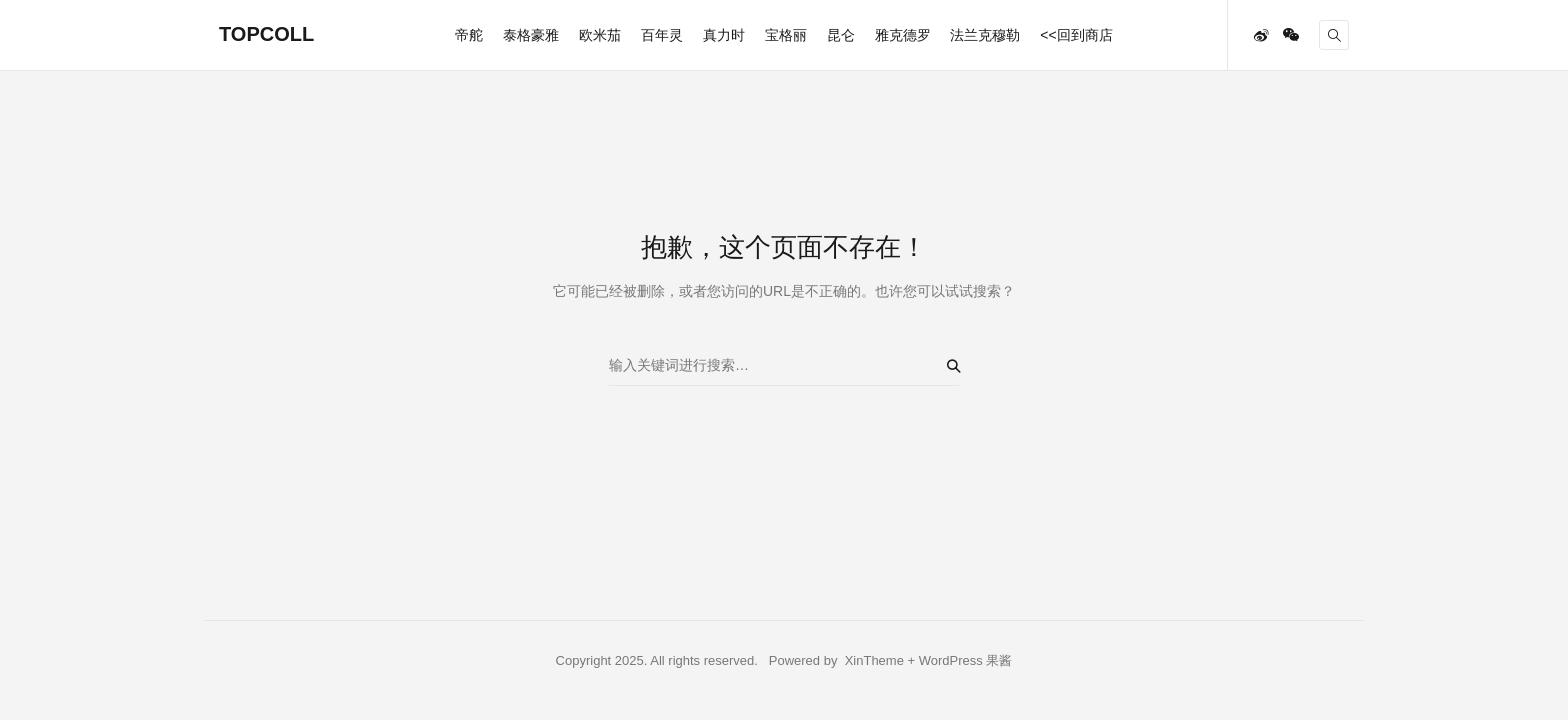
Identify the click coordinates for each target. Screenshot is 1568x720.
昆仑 (841, 35)
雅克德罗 (903, 35)
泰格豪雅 (531, 35)
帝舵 (469, 35)
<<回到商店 (1076, 35)
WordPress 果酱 (966, 660)
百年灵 (662, 35)
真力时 (724, 35)
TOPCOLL (266, 34)
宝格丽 (786, 35)
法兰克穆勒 (985, 35)
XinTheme (874, 660)
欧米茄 (600, 35)
